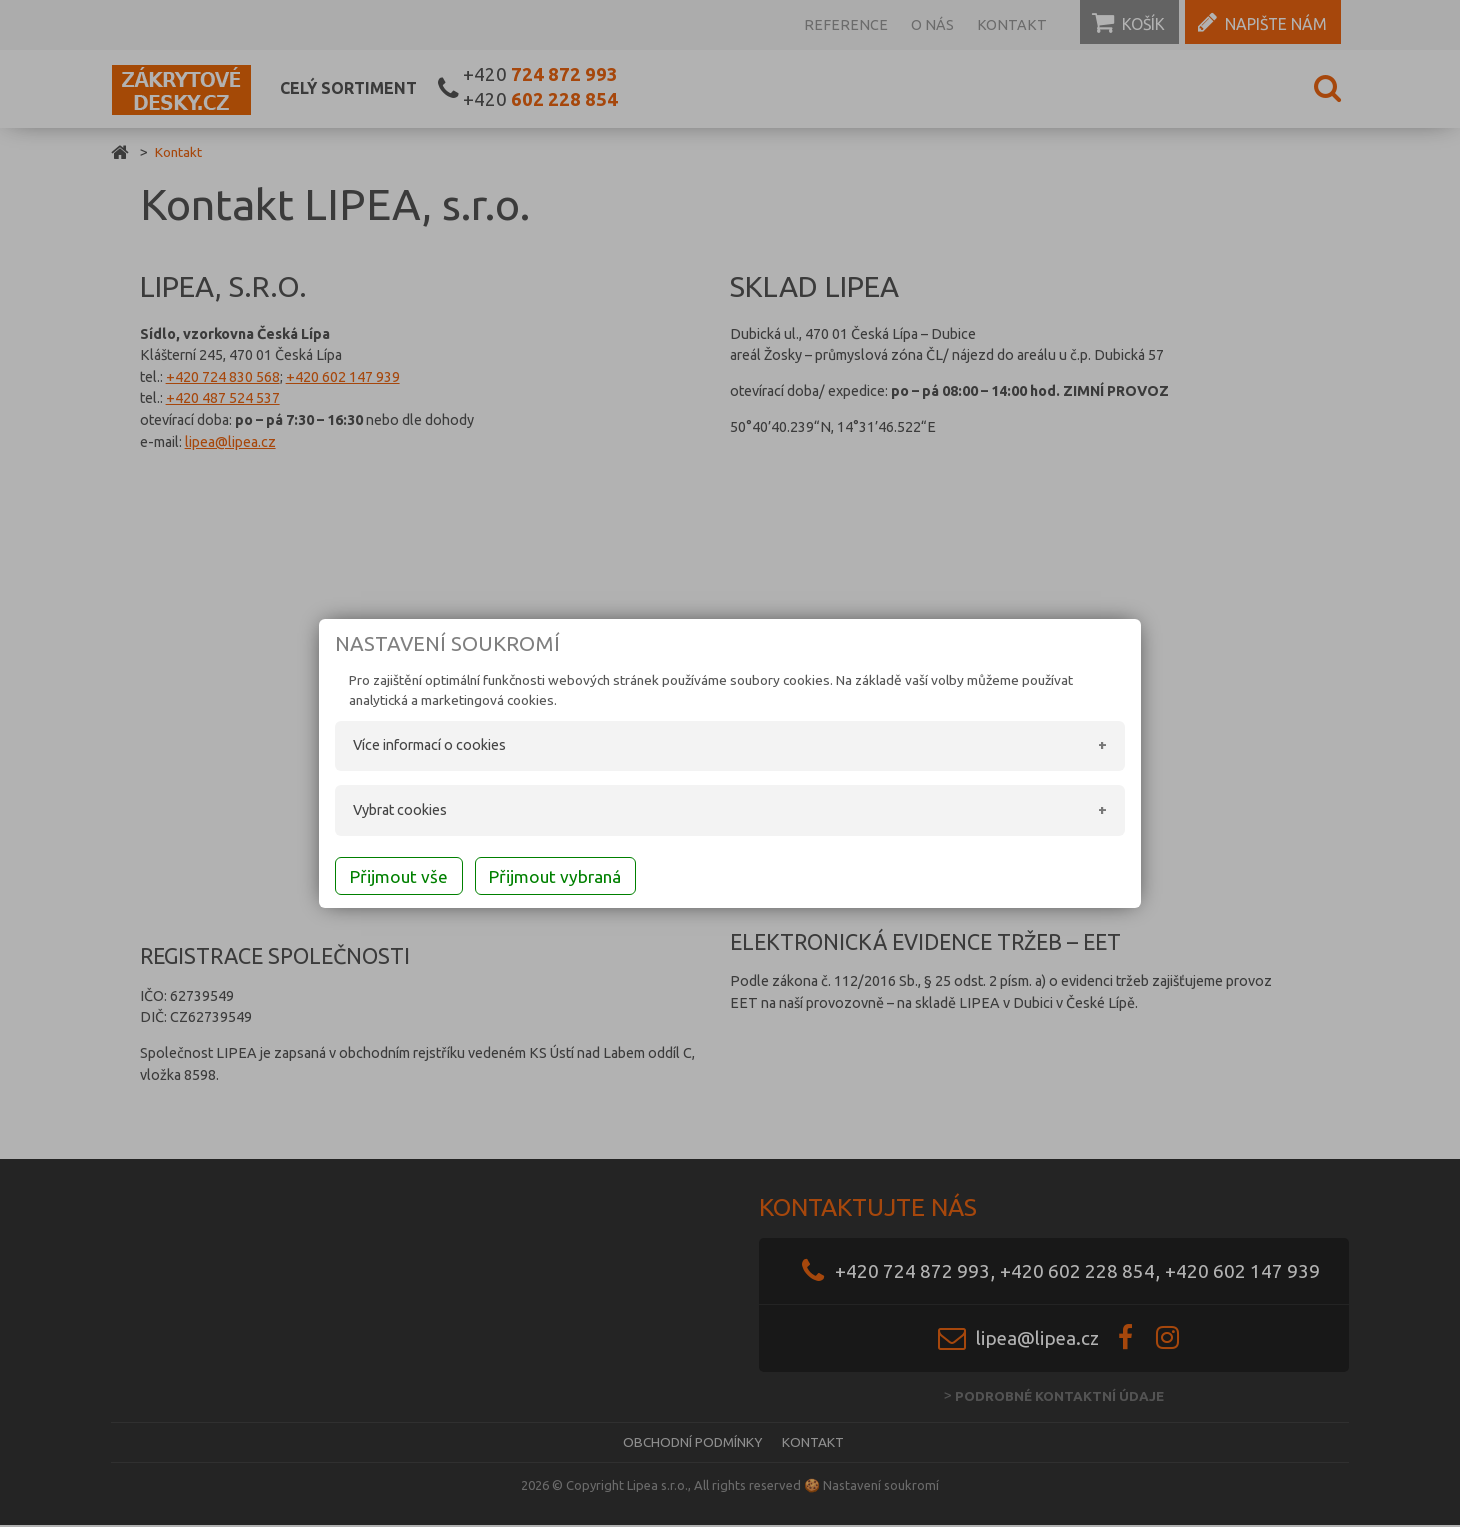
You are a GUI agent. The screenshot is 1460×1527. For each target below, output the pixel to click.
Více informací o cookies (409, 747)
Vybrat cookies (380, 812)
